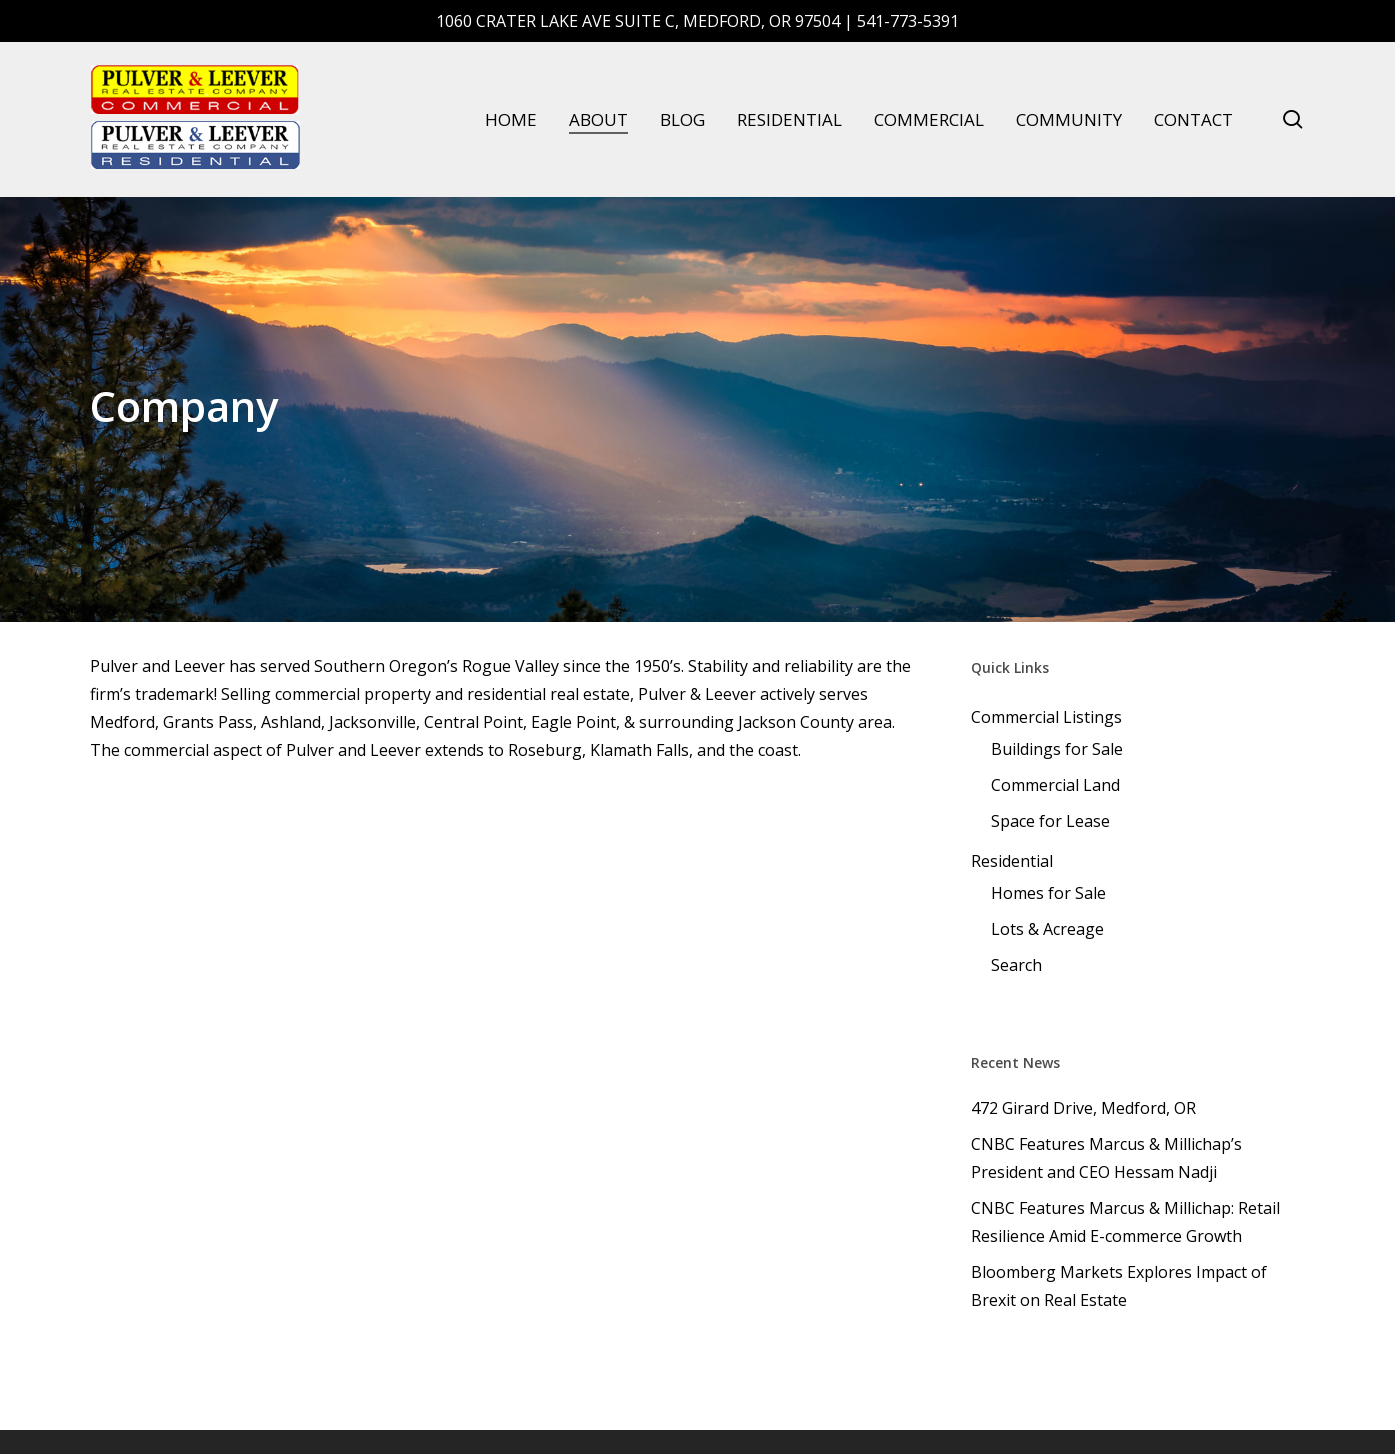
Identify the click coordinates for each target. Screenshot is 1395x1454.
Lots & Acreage (1047, 929)
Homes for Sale (1048, 893)
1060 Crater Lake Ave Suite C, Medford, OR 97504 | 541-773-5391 (697, 21)
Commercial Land (1055, 785)
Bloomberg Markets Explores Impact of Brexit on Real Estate (1119, 1286)
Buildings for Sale (1057, 749)
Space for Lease (1050, 821)
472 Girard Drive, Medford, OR (1083, 1108)
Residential (1012, 861)
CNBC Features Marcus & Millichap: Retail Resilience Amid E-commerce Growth (1125, 1222)
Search (1016, 965)
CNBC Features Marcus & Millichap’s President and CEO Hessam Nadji (1106, 1158)
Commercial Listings (1046, 717)
